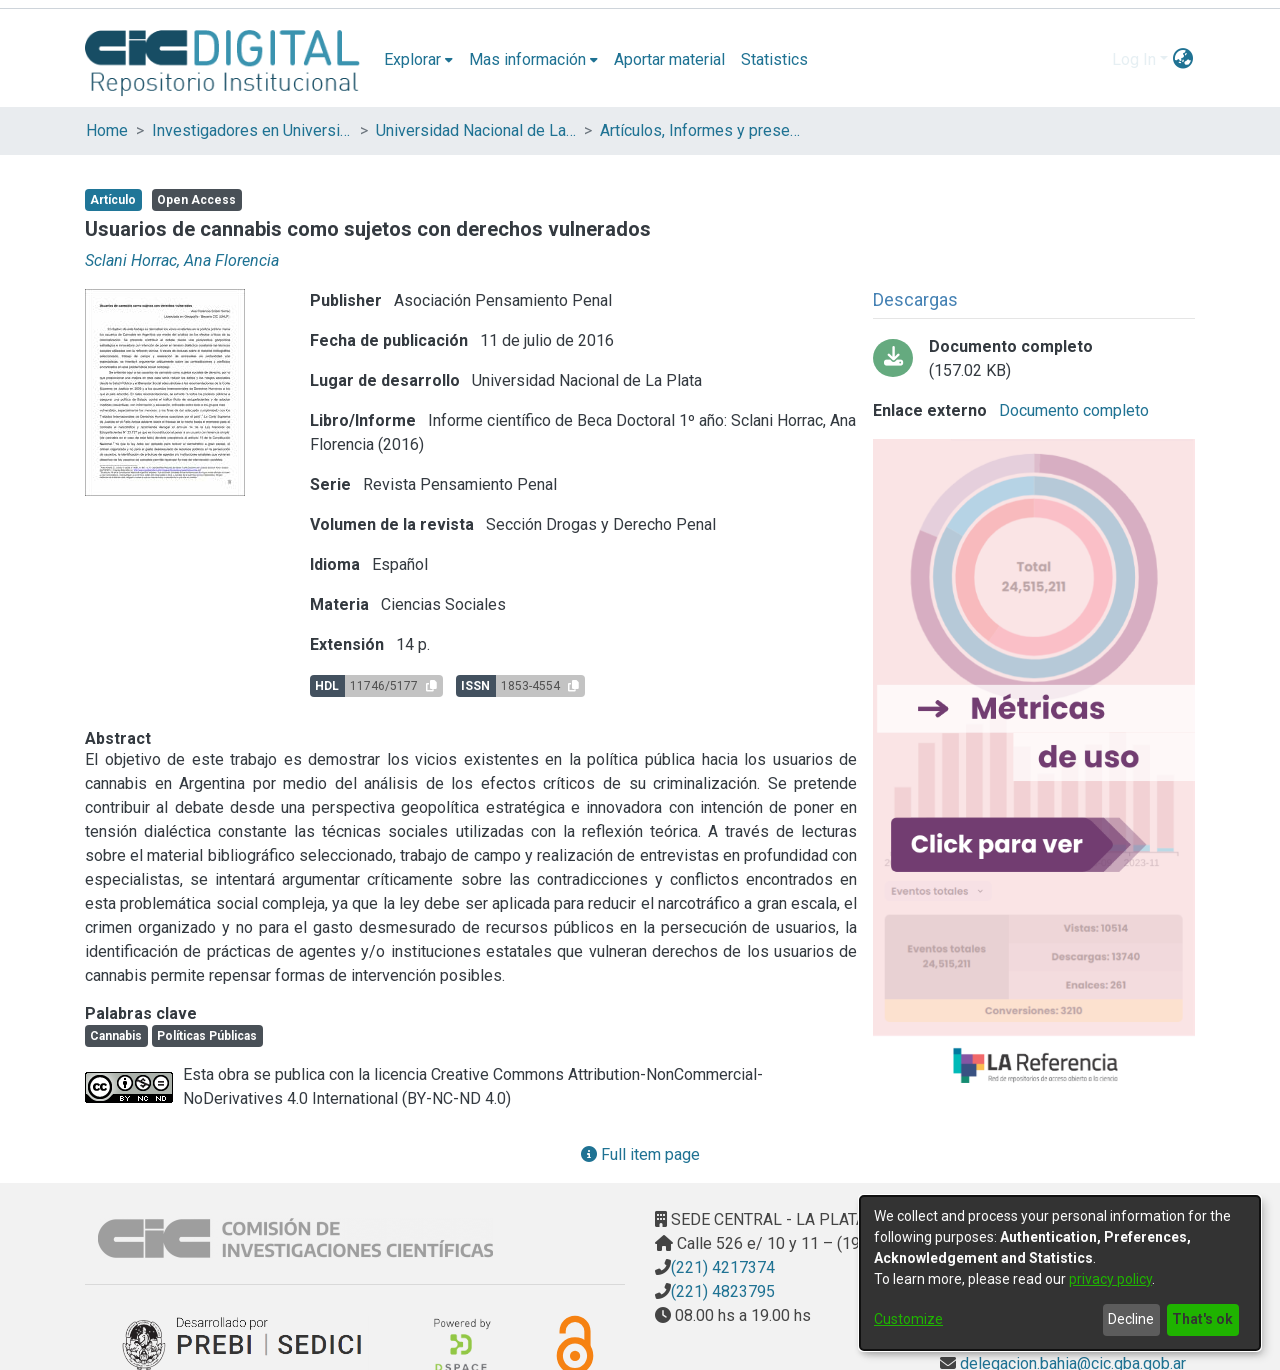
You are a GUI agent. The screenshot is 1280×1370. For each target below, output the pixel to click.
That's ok (1202, 1319)
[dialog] (1060, 1273)
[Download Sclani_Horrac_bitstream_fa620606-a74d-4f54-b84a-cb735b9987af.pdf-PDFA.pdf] (1034, 359)
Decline (1131, 1319)
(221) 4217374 (723, 1267)
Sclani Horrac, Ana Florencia (182, 260)
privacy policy (1110, 1279)
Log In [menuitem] (1134, 59)
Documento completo (1072, 410)
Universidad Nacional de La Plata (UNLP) (476, 130)
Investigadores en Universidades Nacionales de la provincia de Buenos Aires (252, 130)
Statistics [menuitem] (774, 59)
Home (107, 130)
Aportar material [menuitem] (669, 59)
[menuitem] (418, 60)
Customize (908, 1319)
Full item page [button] (640, 1154)
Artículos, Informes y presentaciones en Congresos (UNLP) (700, 130)
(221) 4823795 (723, 1291)
